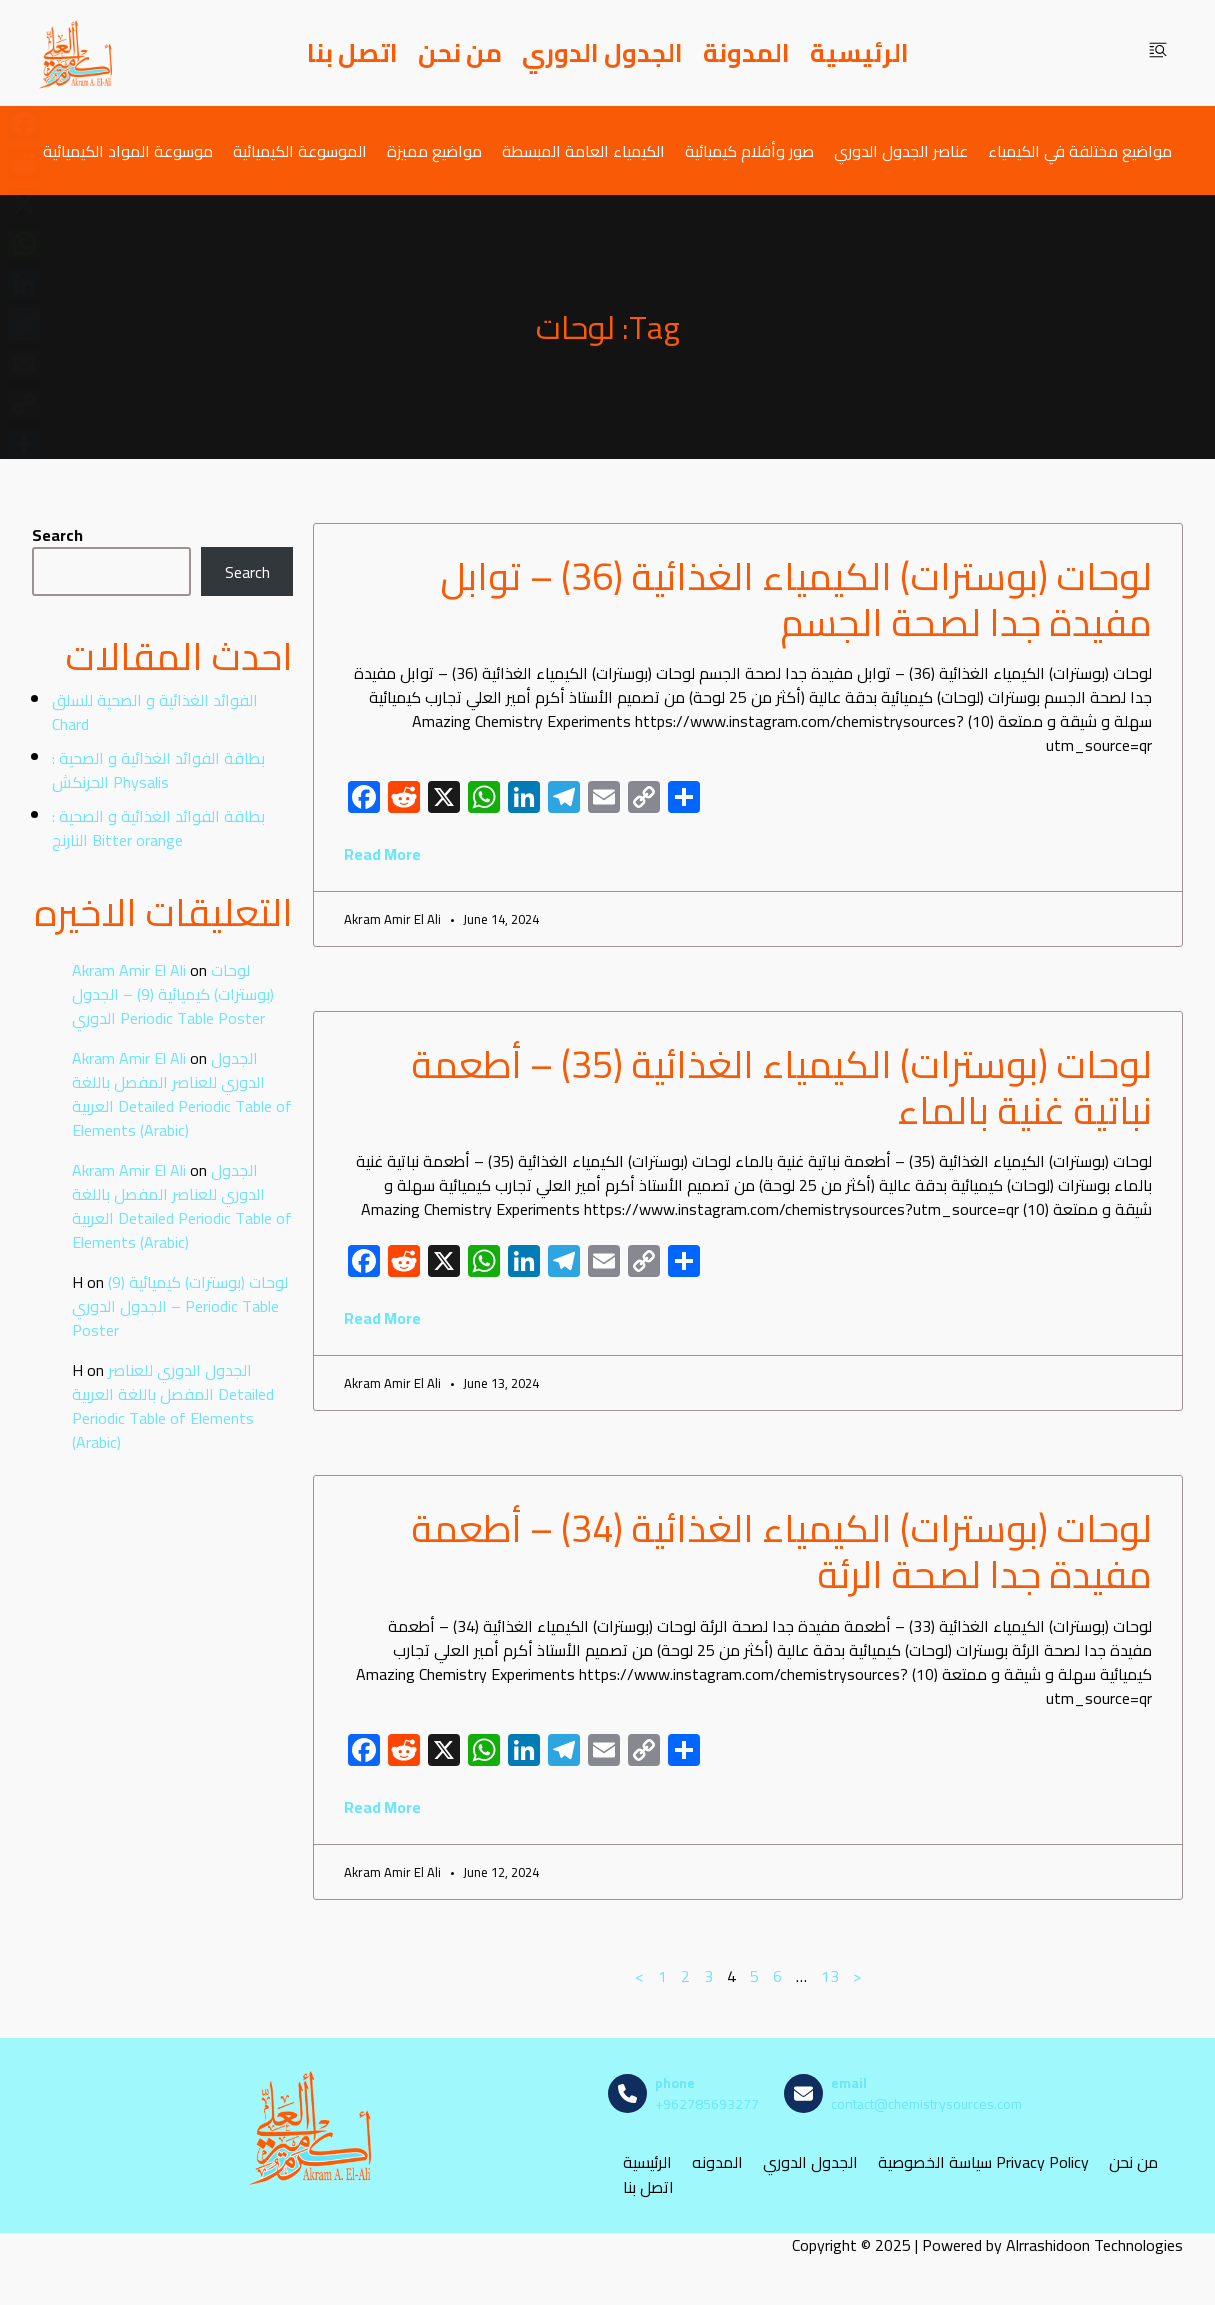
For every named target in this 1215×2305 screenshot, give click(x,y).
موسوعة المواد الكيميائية (128, 150)
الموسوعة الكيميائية (300, 150)
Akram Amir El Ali (129, 970)
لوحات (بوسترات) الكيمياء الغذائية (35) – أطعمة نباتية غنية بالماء (781, 1087)
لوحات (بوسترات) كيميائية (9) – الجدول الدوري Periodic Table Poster (173, 994)
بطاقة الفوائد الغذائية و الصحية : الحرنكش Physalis (158, 770)
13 (830, 1976)
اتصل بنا (352, 53)
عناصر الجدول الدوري (901, 150)
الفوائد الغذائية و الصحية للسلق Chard (155, 712)
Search (57, 535)
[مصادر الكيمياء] (77, 53)
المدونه (717, 2162)
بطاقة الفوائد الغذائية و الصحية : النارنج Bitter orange (158, 828)
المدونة (746, 53)
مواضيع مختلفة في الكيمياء (1080, 150)
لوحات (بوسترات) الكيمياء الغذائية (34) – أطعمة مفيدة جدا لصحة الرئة (781, 1551)
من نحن (460, 53)
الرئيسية (859, 53)
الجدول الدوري (602, 53)
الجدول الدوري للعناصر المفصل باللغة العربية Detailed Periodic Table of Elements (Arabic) (182, 1094)
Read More (382, 854)
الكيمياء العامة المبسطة (583, 150)
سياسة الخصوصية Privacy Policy (983, 2162)
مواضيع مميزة (434, 150)
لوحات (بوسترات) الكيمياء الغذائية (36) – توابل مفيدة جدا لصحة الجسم (796, 599)
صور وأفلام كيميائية (749, 150)
